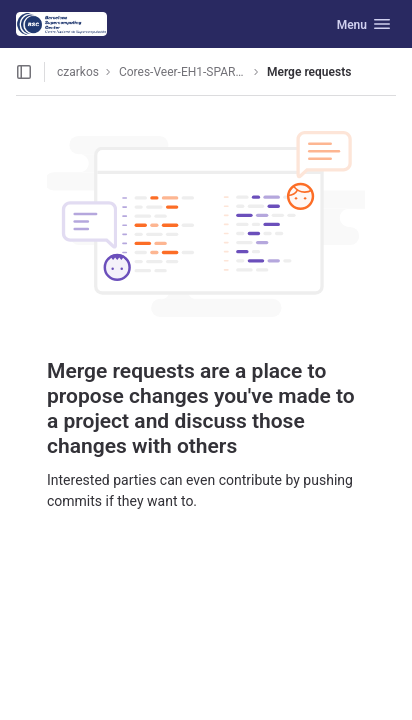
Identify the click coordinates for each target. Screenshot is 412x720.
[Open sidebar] (24, 72)
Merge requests (309, 72)
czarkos (78, 72)
